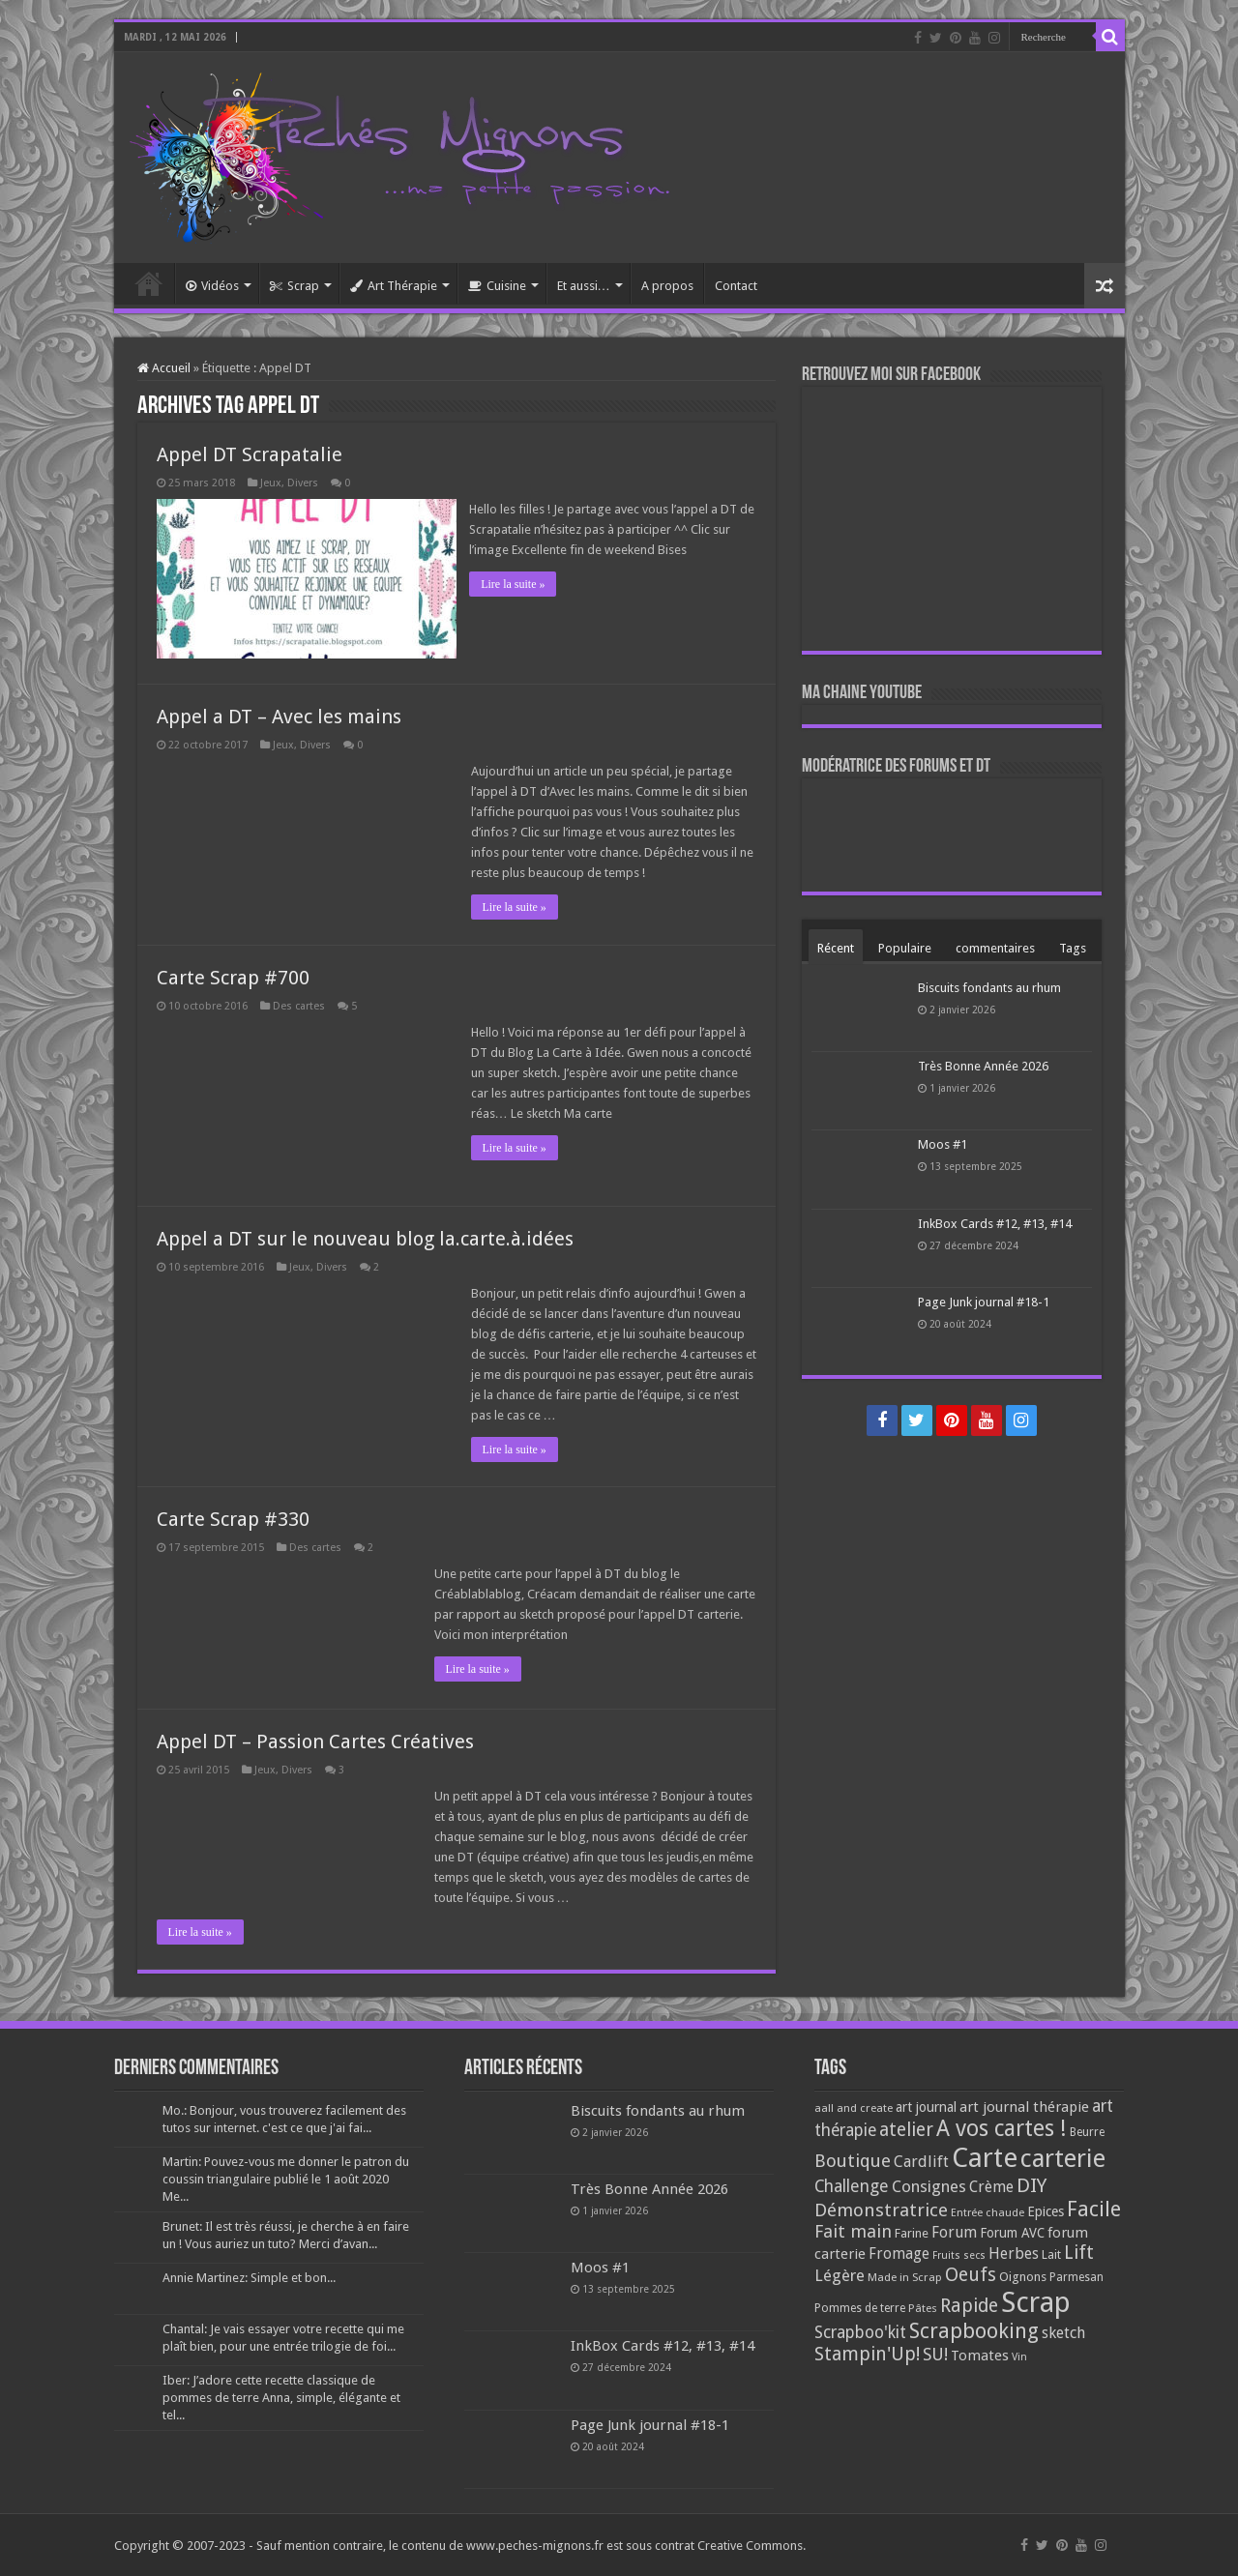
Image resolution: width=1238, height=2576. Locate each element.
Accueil (149, 283)
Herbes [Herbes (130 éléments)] (1013, 2252)
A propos (667, 285)
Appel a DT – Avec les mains (279, 715)
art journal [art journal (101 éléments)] (926, 2106)
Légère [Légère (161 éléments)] (839, 2274)
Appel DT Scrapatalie (249, 454)
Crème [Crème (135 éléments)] (991, 2186)
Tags (1072, 948)
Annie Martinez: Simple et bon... (249, 2276)
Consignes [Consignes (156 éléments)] (929, 2185)
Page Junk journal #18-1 (983, 1302)
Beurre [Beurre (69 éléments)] (1087, 2131)
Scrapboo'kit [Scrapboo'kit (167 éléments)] (860, 2331)
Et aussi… (583, 285)
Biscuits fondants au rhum (989, 988)
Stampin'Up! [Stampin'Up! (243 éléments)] (867, 2353)
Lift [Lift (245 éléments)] (1079, 2251)
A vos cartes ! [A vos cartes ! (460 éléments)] (1001, 2128)
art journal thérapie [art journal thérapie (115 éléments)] (1024, 2106)
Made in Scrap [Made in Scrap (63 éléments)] (905, 2276)
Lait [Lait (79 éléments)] (1051, 2253)
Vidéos (212, 285)
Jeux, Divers (289, 483)
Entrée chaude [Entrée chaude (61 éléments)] (987, 2211)
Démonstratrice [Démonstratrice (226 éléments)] (881, 2209)
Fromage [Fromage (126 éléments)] (899, 2253)
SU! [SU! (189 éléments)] (935, 2353)
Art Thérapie (393, 285)
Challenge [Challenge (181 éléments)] (851, 2185)
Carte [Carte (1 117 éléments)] (984, 2157)
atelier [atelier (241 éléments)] (906, 2129)
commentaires (995, 948)
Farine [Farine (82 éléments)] (911, 2232)
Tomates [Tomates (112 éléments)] (980, 2354)
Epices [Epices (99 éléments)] (1045, 2210)
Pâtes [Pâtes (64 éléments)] (922, 2307)
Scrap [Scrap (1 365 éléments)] (1036, 2301)
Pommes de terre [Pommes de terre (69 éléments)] (859, 2307)
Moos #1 (942, 1144)
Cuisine (497, 285)
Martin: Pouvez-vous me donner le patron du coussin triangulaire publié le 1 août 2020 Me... (285, 2178)
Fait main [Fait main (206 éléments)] (853, 2230)
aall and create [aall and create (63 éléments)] (853, 2107)
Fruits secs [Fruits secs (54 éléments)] (959, 2254)
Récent (835, 948)
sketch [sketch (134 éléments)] (1063, 2332)
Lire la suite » (514, 584)
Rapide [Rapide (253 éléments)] (969, 2305)
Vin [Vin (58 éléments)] (1019, 2356)
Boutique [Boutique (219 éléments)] (852, 2160)
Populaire (904, 948)
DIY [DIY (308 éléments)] (1031, 2184)
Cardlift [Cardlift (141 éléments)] (921, 2161)
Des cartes (299, 1005)
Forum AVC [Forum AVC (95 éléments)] (1012, 2231)
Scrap (294, 285)
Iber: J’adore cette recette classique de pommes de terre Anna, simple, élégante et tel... (281, 2396)
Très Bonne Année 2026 (983, 1066)
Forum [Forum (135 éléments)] (954, 2231)
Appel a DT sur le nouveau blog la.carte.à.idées (365, 1237)
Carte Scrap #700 (233, 976)
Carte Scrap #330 (233, 1518)
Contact (736, 285)
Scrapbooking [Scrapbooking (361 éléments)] (974, 2330)
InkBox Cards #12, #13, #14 (995, 1223)
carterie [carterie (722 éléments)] (1062, 2157)
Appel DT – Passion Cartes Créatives (315, 1740)
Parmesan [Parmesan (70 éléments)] (1076, 2276)
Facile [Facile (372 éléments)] (1094, 2208)
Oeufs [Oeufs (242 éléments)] (970, 2274)
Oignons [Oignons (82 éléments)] (1022, 2276)
